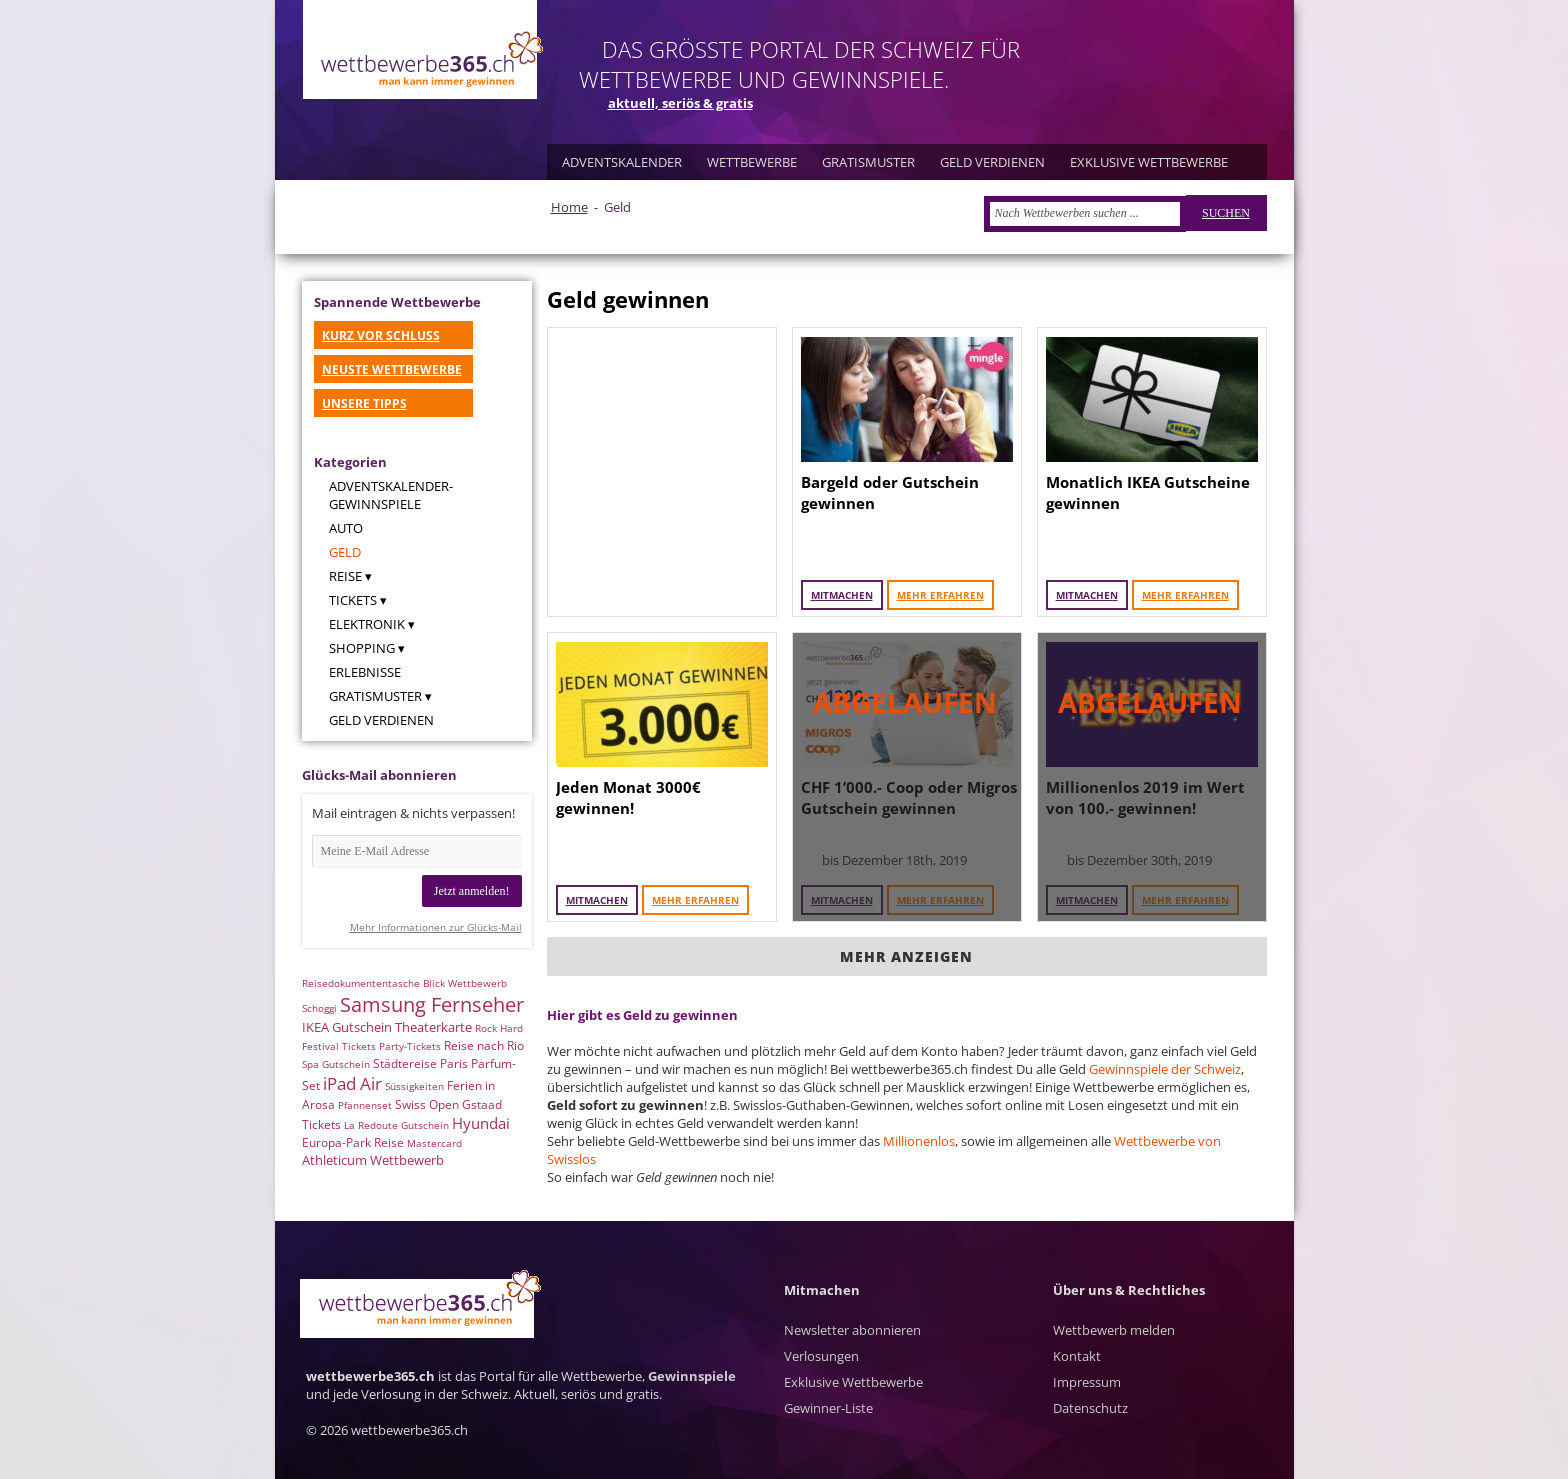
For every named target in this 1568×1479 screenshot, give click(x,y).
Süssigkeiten (414, 1086)
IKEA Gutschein (347, 1027)
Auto (346, 528)
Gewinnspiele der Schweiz (1165, 1069)
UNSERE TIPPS (364, 403)
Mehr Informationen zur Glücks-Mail (436, 927)
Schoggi (319, 1008)
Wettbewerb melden (1114, 1330)
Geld (345, 552)
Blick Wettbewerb (465, 983)
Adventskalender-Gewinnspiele (391, 495)
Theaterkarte (433, 1027)
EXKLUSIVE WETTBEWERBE (1149, 162)
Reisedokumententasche (361, 983)
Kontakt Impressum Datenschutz (1090, 1382)
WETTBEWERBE (752, 162)
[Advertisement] (662, 471)
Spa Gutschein (336, 1064)
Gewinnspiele (692, 1376)
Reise (345, 576)
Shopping (362, 648)
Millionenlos (919, 1141)
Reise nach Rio (484, 1045)
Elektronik (367, 624)
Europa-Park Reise (353, 1142)
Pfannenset (365, 1105)
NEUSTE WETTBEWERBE (392, 369)
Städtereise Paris (420, 1063)
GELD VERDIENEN (992, 162)
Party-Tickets (410, 1046)
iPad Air (352, 1083)
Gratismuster (375, 696)
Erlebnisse (365, 672)
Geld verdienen (381, 720)
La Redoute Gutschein (396, 1125)
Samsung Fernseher (432, 1004)
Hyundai (481, 1123)
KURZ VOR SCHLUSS (381, 335)
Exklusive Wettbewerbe (853, 1382)
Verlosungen (821, 1356)
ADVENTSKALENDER (622, 162)
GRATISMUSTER (868, 162)
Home (569, 207)
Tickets (353, 600)
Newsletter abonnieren (852, 1330)
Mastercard (434, 1143)
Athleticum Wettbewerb (373, 1160)
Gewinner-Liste (828, 1408)
